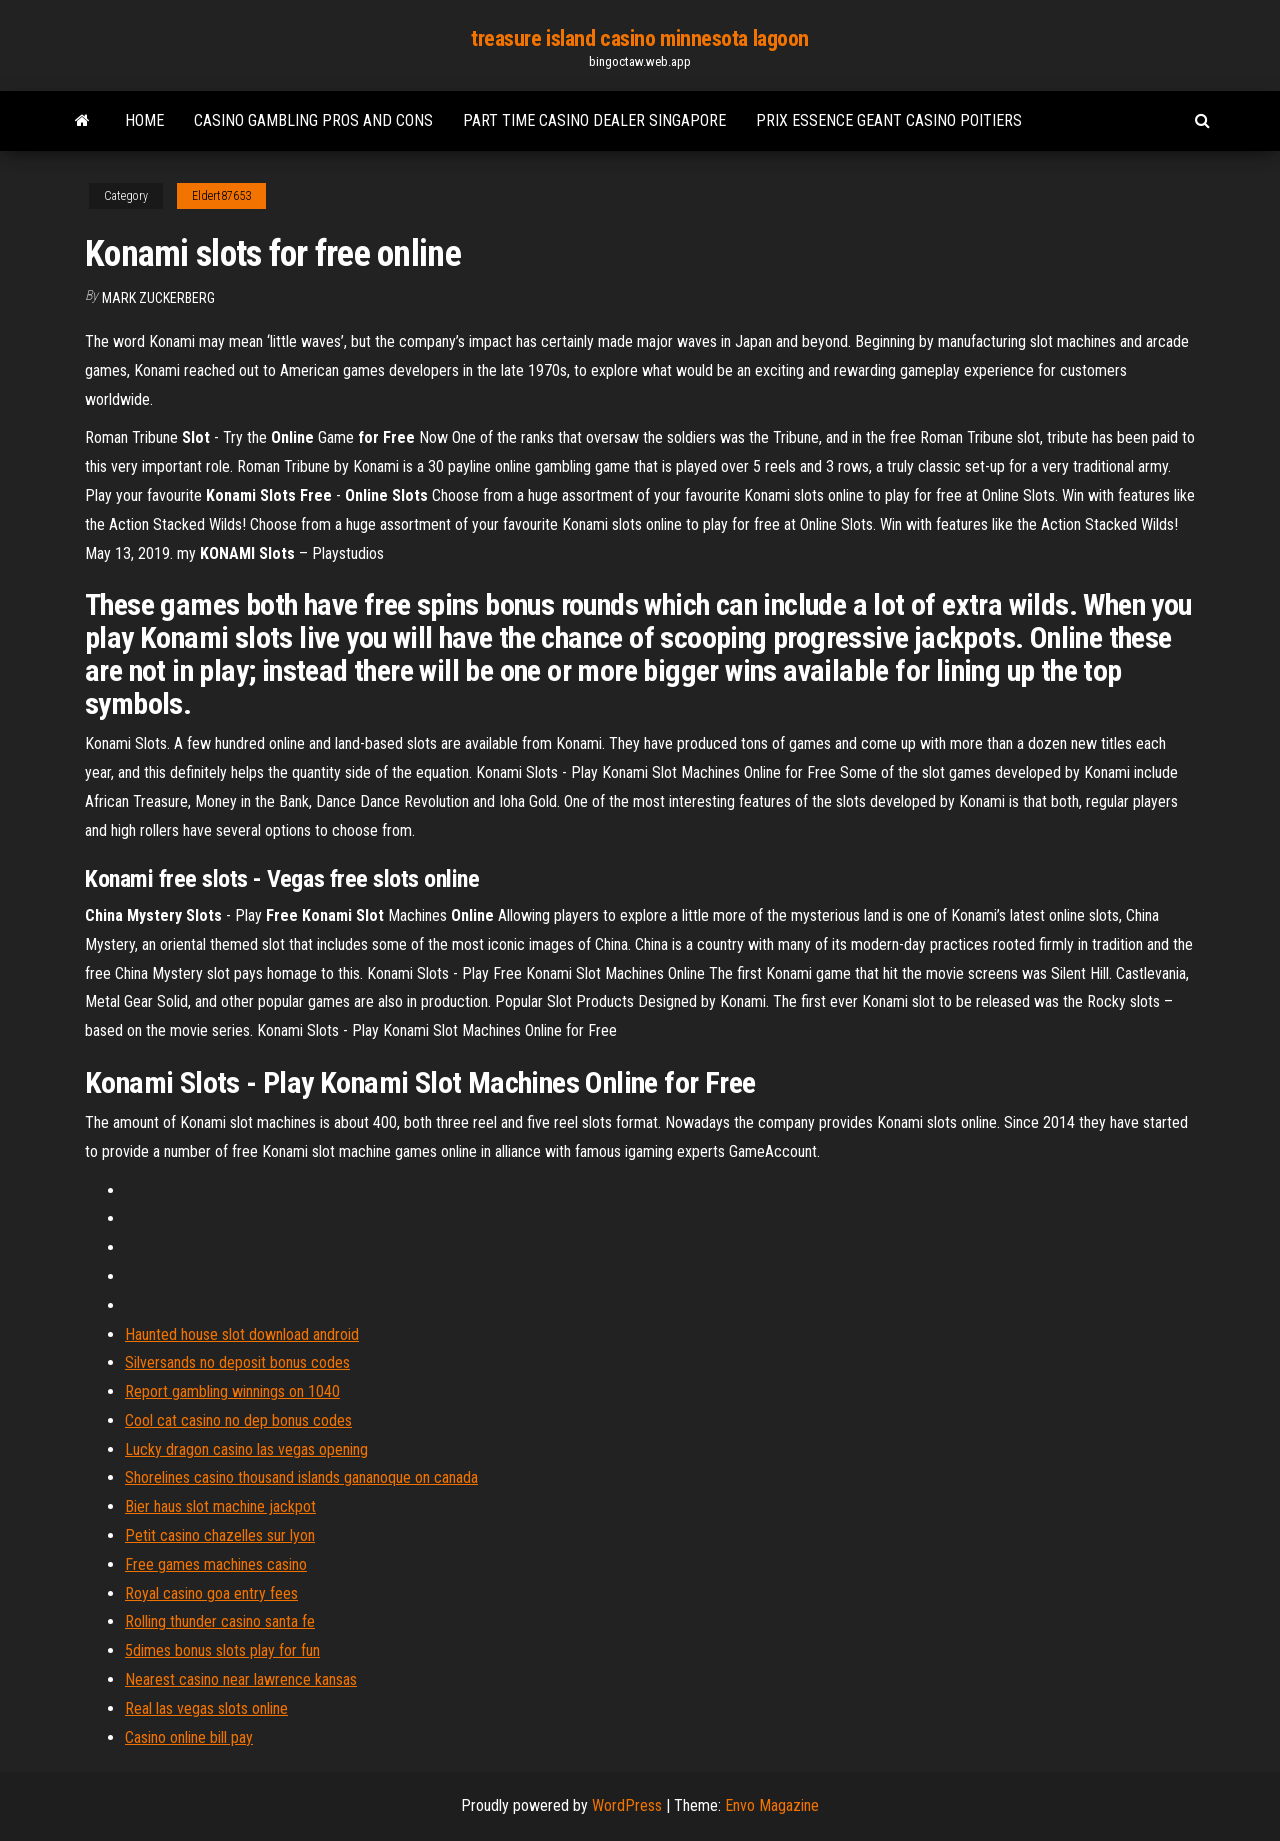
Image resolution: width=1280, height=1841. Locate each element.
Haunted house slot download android (242, 1334)
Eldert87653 (221, 196)
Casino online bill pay (189, 1737)
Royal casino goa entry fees (211, 1593)
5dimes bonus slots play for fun (222, 1650)
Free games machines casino (216, 1564)
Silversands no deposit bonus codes (237, 1362)
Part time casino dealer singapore (594, 120)
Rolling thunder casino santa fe (220, 1621)
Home (144, 120)
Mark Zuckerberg (158, 298)
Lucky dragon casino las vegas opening (246, 1449)
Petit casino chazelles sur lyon (220, 1535)
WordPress (627, 1805)
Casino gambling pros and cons (313, 120)
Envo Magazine (772, 1805)
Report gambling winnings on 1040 (232, 1391)
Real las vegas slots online (206, 1708)
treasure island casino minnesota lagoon (640, 38)
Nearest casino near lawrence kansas (241, 1679)
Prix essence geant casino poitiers (889, 120)
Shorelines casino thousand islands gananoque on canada (301, 1477)
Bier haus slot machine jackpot (220, 1506)
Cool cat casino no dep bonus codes (238, 1420)
